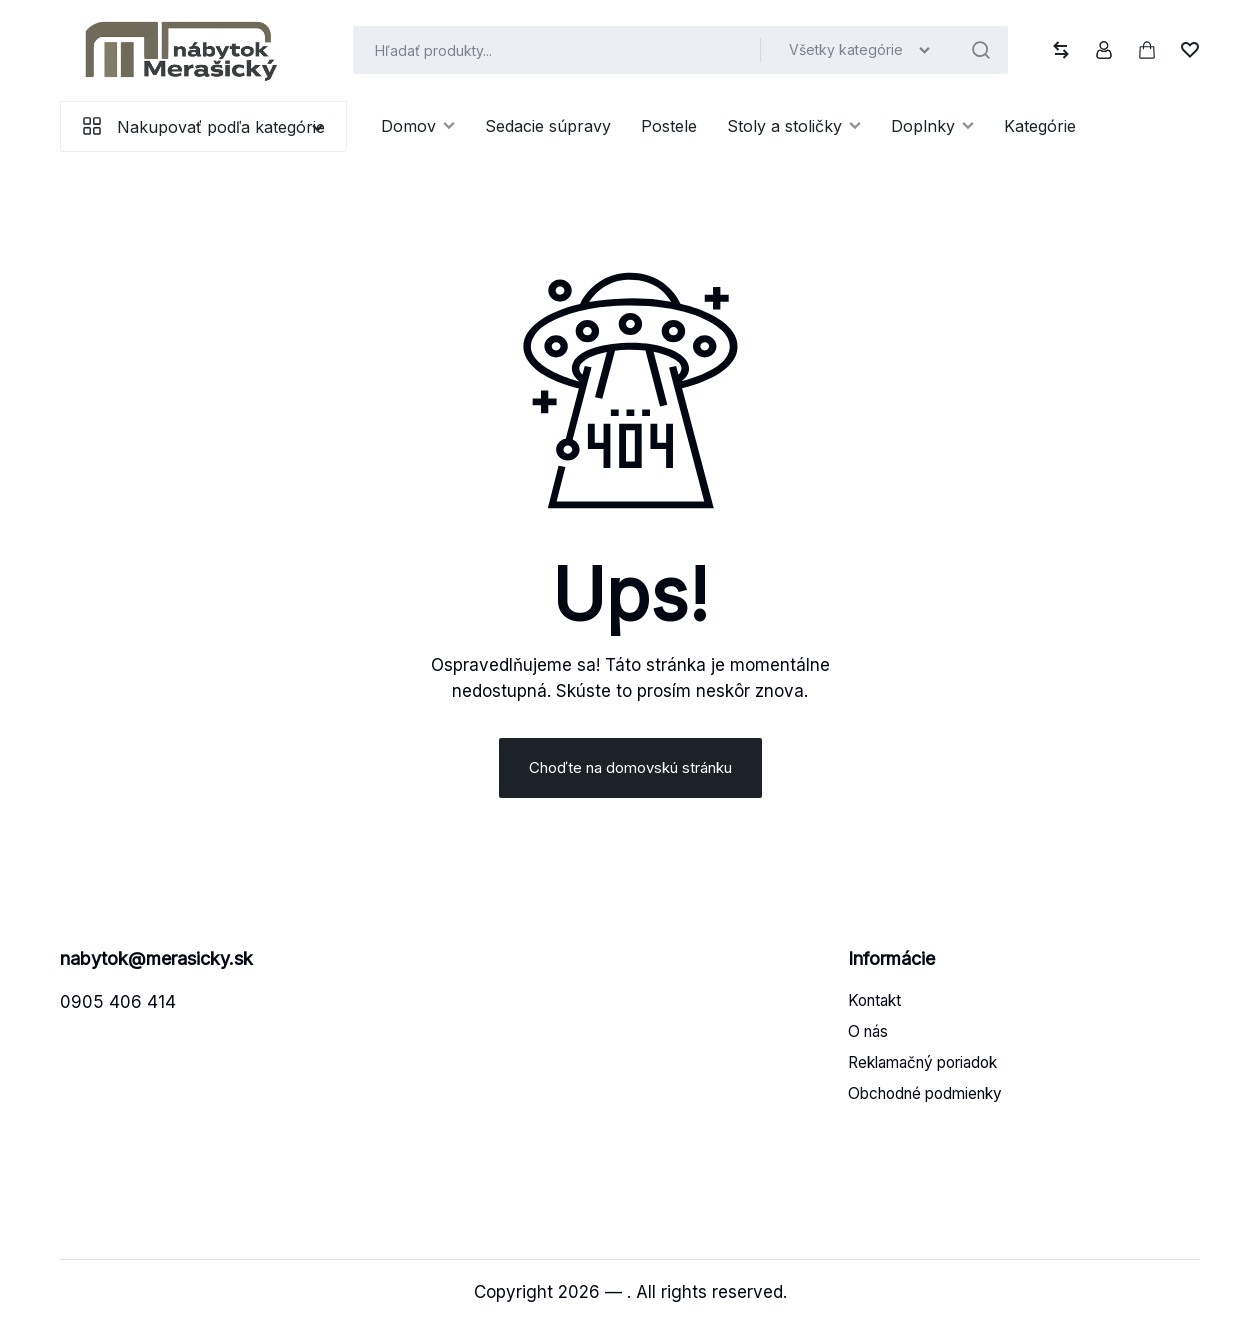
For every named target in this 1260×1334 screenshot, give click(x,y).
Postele (669, 126)
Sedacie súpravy (548, 126)
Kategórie (1040, 126)
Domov (418, 126)
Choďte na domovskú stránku (630, 775)
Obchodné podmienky (925, 1102)
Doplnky (932, 126)
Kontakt (874, 1009)
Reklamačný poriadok (922, 1071)
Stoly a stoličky (794, 126)
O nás (868, 1040)
